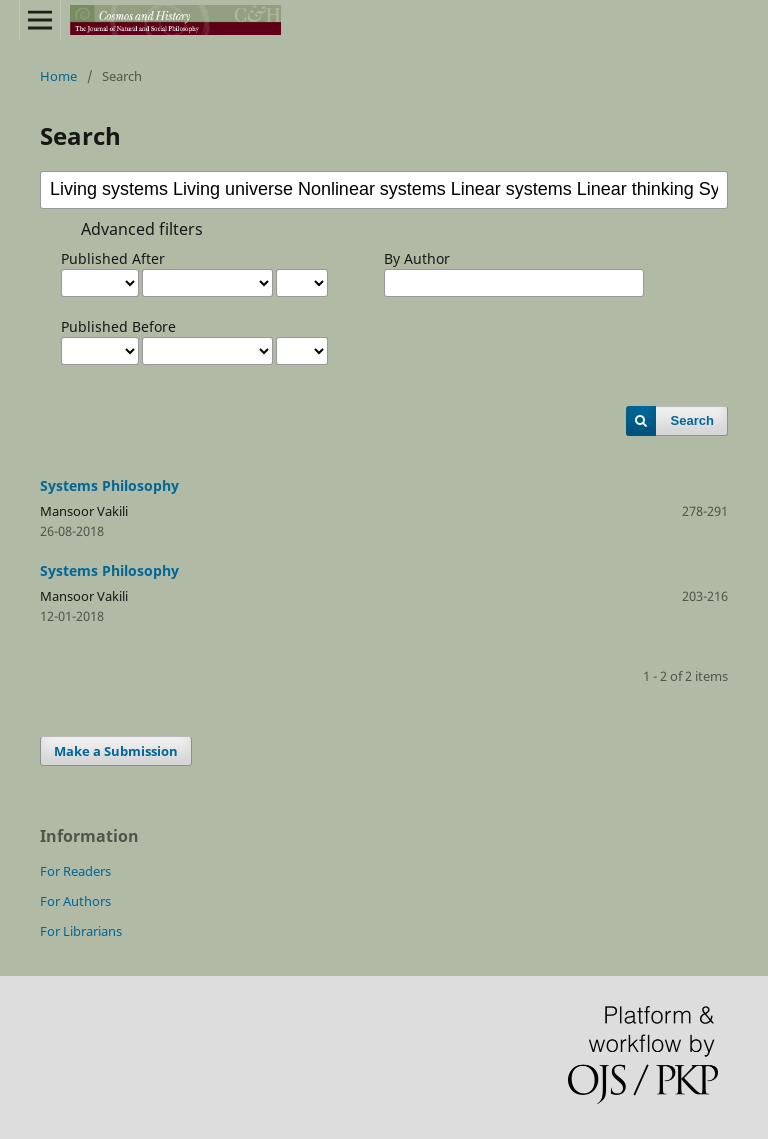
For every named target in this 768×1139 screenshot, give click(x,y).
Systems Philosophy (109, 485)
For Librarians (81, 931)
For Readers (75, 871)
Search (692, 420)
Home (58, 76)
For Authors (75, 901)
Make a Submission (116, 751)
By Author (417, 258)
